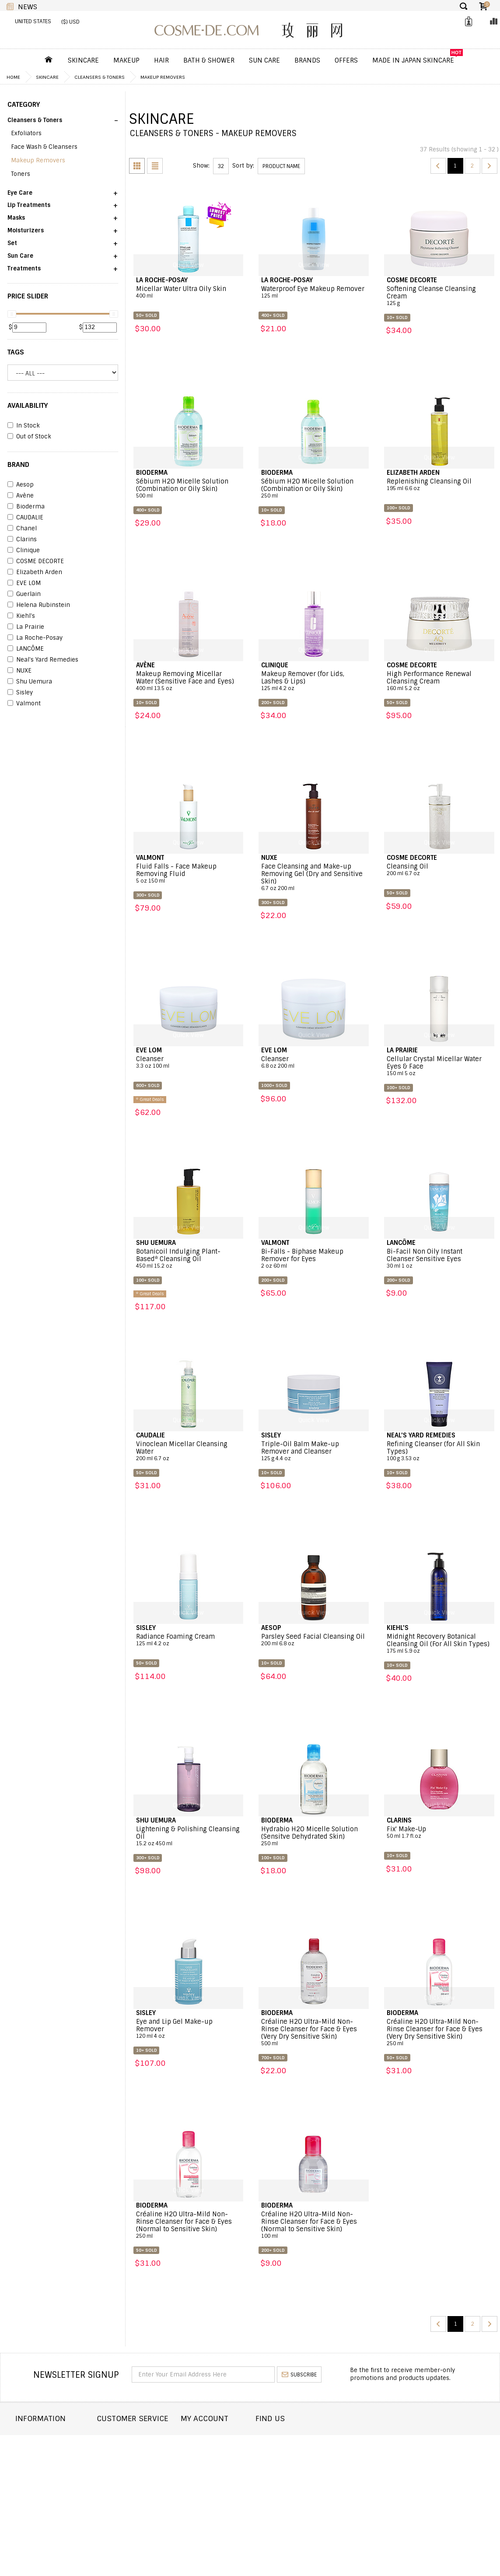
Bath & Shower (208, 60)
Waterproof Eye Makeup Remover (313, 292)
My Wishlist (222, 2462)
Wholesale (32, 2474)
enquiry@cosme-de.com (429, 2471)
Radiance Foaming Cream (188, 1640)
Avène (20, 495)
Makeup (126, 60)
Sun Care (264, 60)
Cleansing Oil (439, 869)
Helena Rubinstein (38, 605)
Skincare (83, 60)
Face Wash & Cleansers (44, 147)
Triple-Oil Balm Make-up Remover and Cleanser (313, 1451)
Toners (20, 174)
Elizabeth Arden (34, 572)
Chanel (22, 528)
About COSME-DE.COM (47, 2438)
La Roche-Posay (35, 637)
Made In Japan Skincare (413, 60)
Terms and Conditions (49, 2485)
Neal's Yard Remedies (42, 659)
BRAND (18, 464)
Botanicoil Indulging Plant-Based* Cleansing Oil (188, 1259)
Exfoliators (26, 133)
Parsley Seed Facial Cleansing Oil (313, 1640)
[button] (62, 123)
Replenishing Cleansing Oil (439, 484)
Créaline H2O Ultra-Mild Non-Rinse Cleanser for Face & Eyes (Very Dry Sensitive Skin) (313, 2032)
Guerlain (24, 594)
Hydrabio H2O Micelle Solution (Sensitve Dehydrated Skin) (313, 1836)
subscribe (299, 2374)
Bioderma (26, 506)
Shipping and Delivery (49, 2450)
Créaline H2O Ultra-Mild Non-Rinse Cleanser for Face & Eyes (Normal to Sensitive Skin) (188, 2225)
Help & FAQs (127, 2474)
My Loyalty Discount (235, 2474)
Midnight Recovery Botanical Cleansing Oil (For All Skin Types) (439, 1644)
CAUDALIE (25, 517)
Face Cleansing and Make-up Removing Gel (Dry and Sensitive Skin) (313, 877)
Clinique (23, 550)
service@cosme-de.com (429, 2491)
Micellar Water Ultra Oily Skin (188, 292)
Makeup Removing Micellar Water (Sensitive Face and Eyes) (188, 681)
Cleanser (188, 1062)
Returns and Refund (47, 2462)
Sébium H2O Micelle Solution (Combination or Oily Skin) (188, 488)
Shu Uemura (29, 681)
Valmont (24, 703)
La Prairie (25, 627)
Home (13, 77)
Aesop (20, 484)
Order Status (130, 2450)
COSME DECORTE (35, 561)
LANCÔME (25, 648)
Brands (307, 60)
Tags (15, 352)
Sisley (20, 692)
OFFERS (346, 60)
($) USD (70, 21)
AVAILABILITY (27, 405)
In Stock (23, 425)
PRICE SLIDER (27, 296)
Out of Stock (29, 436)
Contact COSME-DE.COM (145, 2438)
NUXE (19, 670)
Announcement (133, 2462)
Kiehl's (21, 616)
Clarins (22, 539)
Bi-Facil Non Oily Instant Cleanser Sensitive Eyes (439, 1259)
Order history (226, 2450)
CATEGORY (23, 104)
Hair (161, 60)
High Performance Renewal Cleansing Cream (439, 681)
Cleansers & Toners (99, 77)
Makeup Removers (162, 77)
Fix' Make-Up (439, 1832)
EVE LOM (24, 583)
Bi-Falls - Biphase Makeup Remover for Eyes (313, 1259)
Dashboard (221, 2438)
